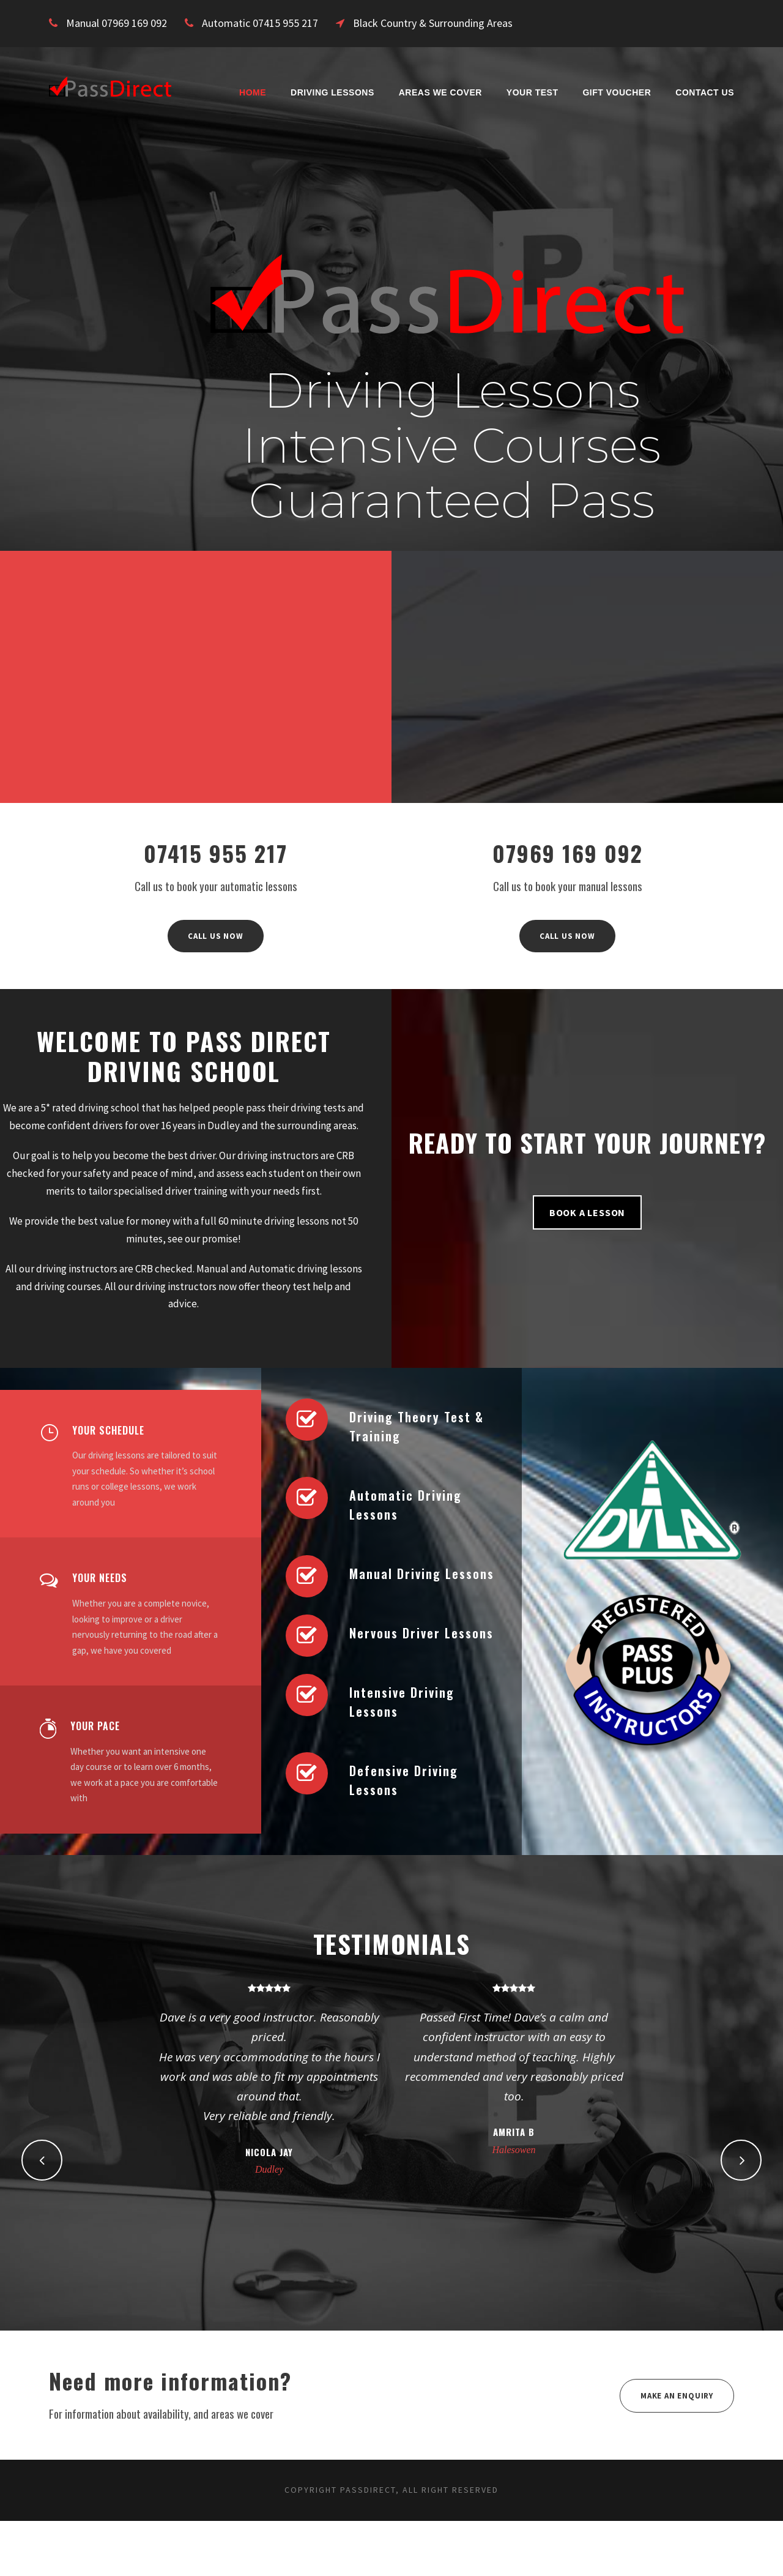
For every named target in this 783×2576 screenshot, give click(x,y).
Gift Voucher (616, 92)
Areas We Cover (440, 92)
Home (252, 92)
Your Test (532, 92)
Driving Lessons (332, 92)
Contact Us (704, 92)
